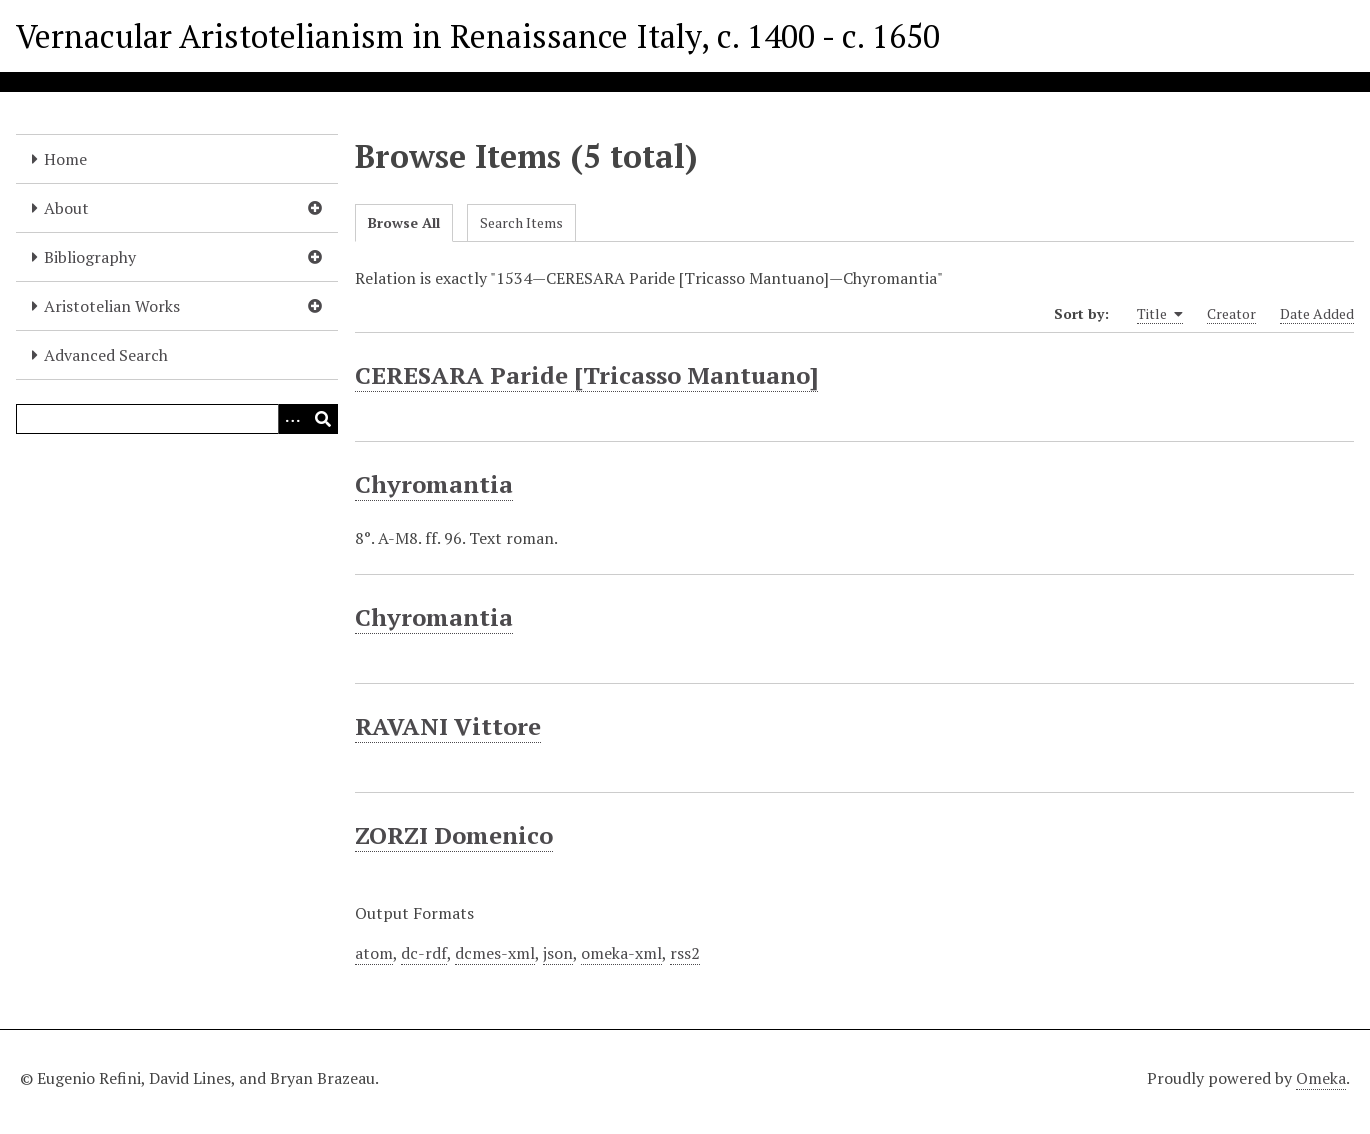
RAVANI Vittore (448, 726)
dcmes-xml (495, 953)
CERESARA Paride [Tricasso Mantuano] (586, 375)
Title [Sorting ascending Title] (1160, 314)
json (558, 953)
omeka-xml (621, 953)
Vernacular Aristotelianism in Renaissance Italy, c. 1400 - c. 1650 (478, 36)
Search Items (521, 222)
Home (65, 159)
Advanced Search (106, 355)
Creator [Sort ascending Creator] (1231, 313)
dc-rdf (424, 953)
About (66, 208)
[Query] (177, 419)
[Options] (293, 419)
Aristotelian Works (112, 306)
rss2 (685, 953)
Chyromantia (434, 484)
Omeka (1321, 1078)
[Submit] (323, 419)
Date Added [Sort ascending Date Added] (1317, 313)
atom (374, 953)
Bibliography (90, 257)
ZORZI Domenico (454, 835)
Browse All (404, 222)
